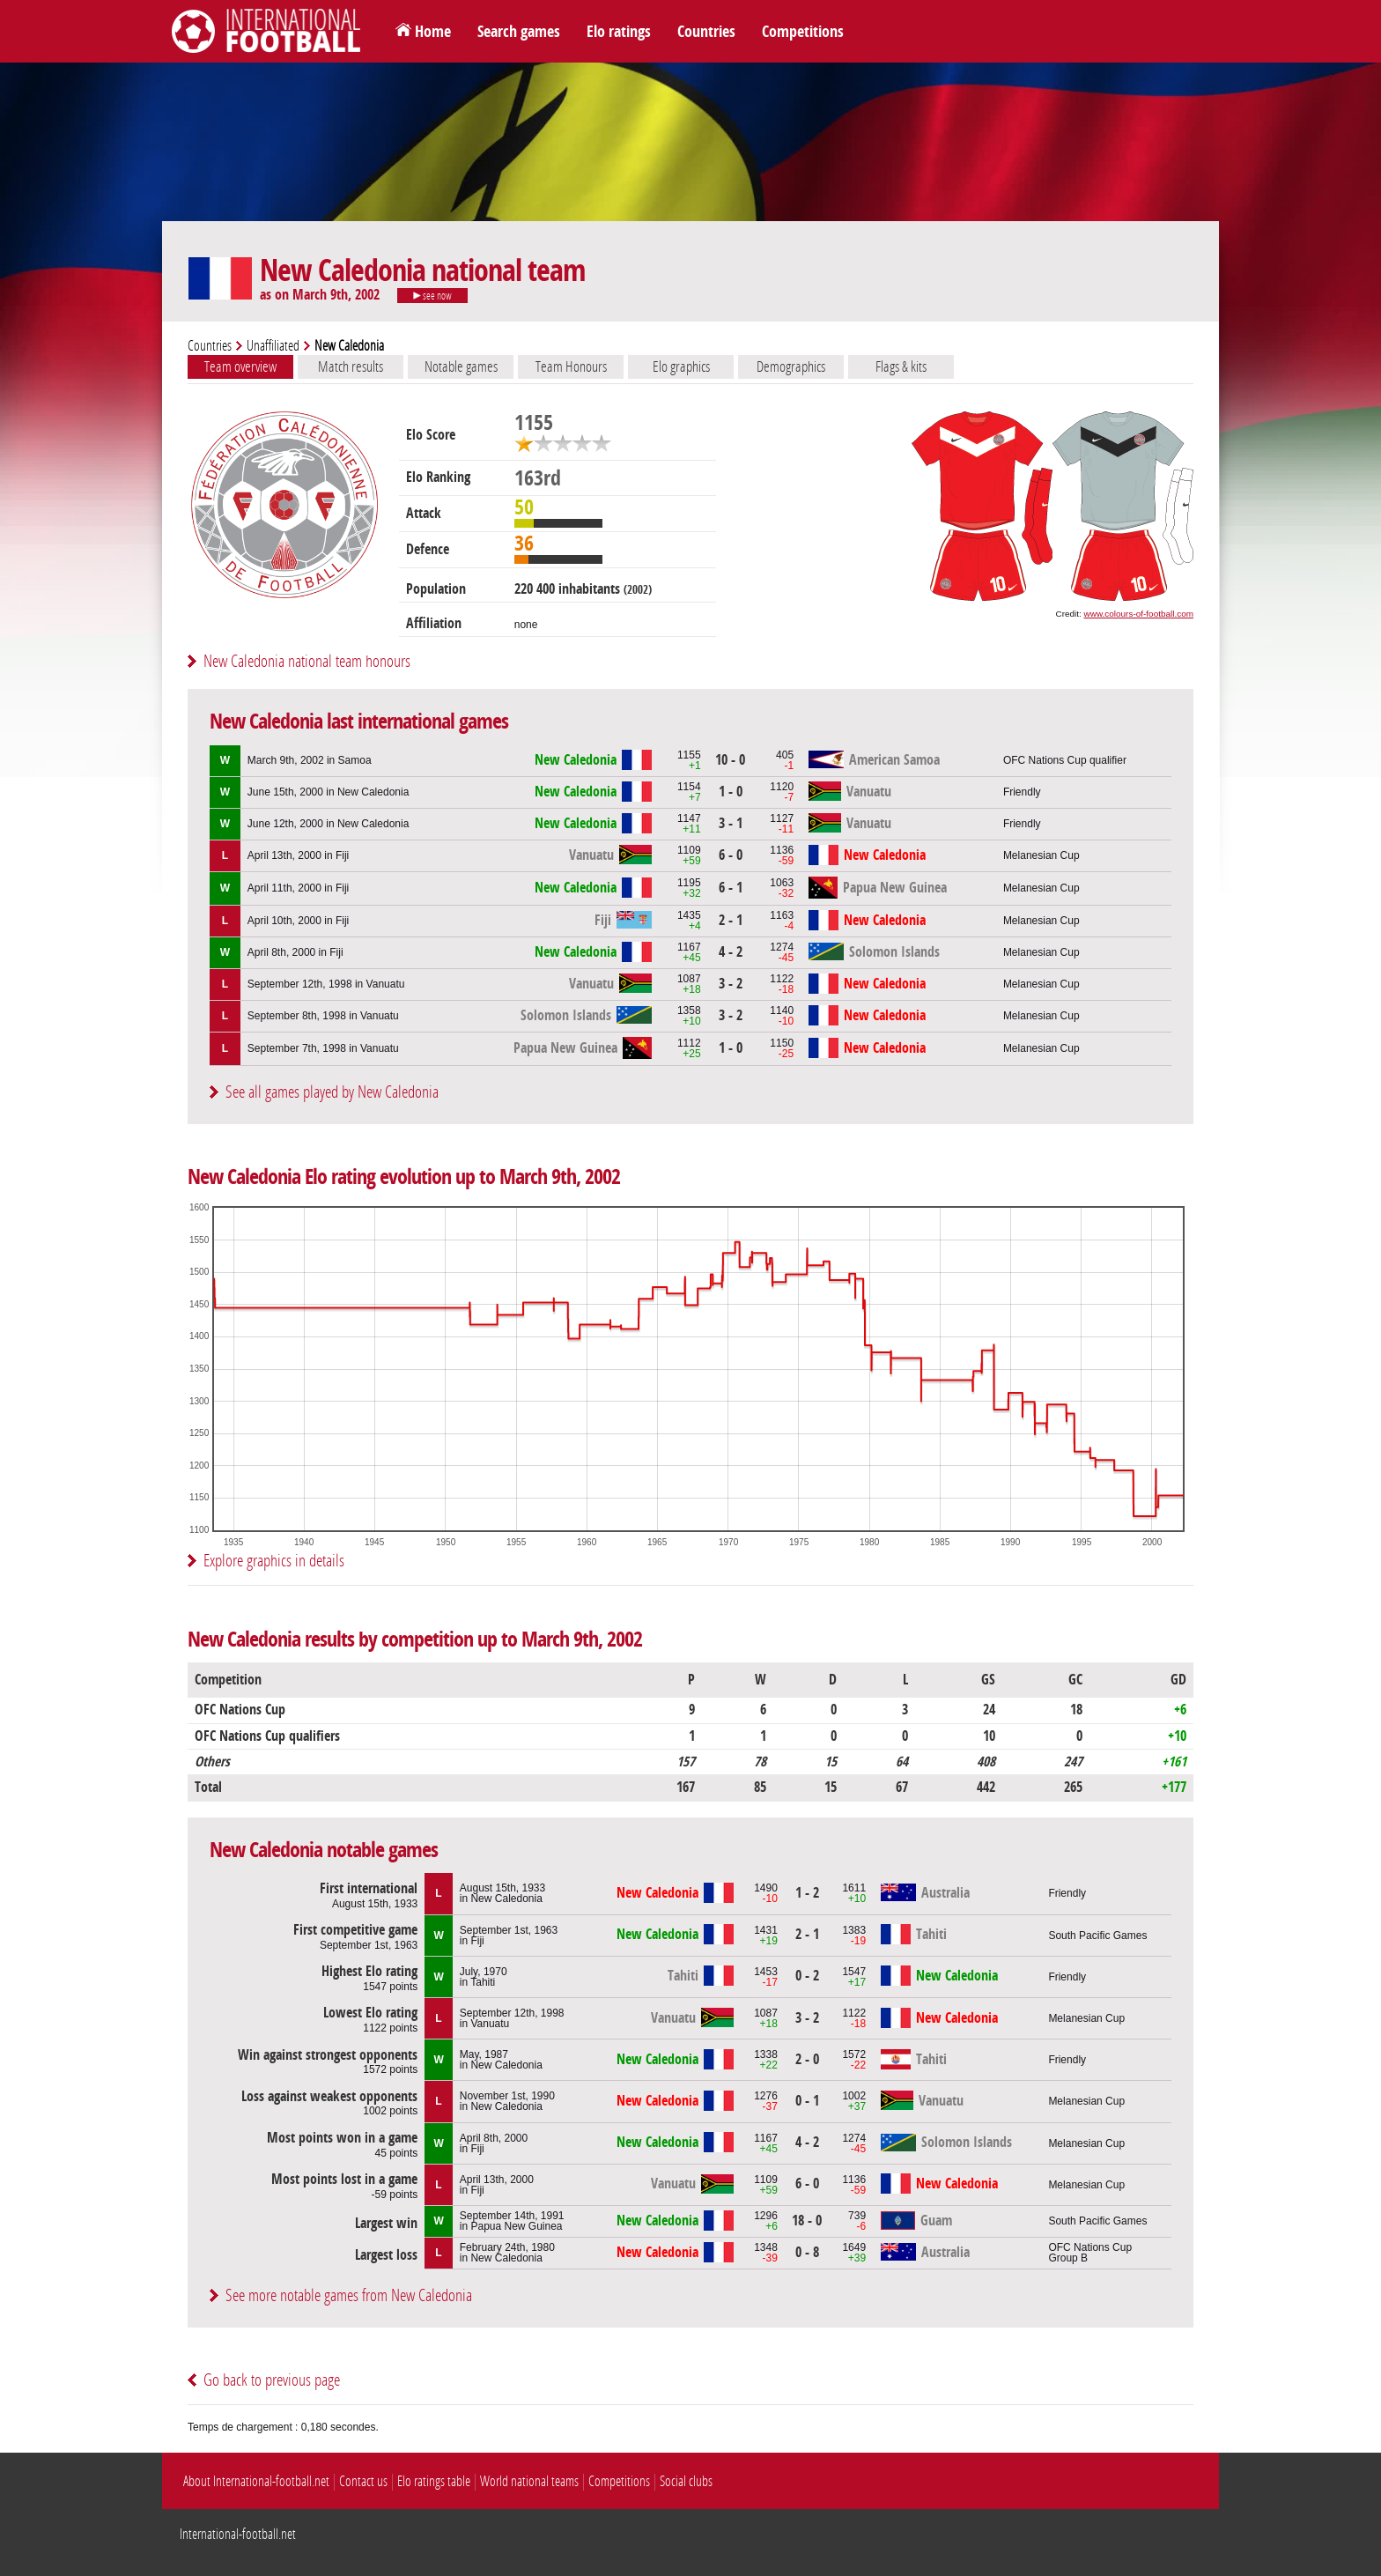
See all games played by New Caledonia (332, 1092)
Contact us (363, 2481)
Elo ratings (619, 31)
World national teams (529, 2481)
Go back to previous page (271, 2380)
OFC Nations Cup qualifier (1064, 760)
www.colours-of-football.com (1138, 613)
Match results (350, 366)
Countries (706, 31)
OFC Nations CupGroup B (1090, 2252)
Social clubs (686, 2481)
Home (433, 31)
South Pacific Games (1097, 1935)
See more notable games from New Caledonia (348, 2295)
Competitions (803, 31)
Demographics (791, 366)
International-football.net (238, 2534)
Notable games (461, 366)
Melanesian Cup (1041, 855)
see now (432, 296)
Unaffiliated (273, 345)
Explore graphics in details (273, 1561)
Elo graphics (681, 366)
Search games (518, 31)
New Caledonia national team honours (306, 661)
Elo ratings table (433, 2481)
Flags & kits (901, 366)
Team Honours (571, 366)
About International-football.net (256, 2481)
